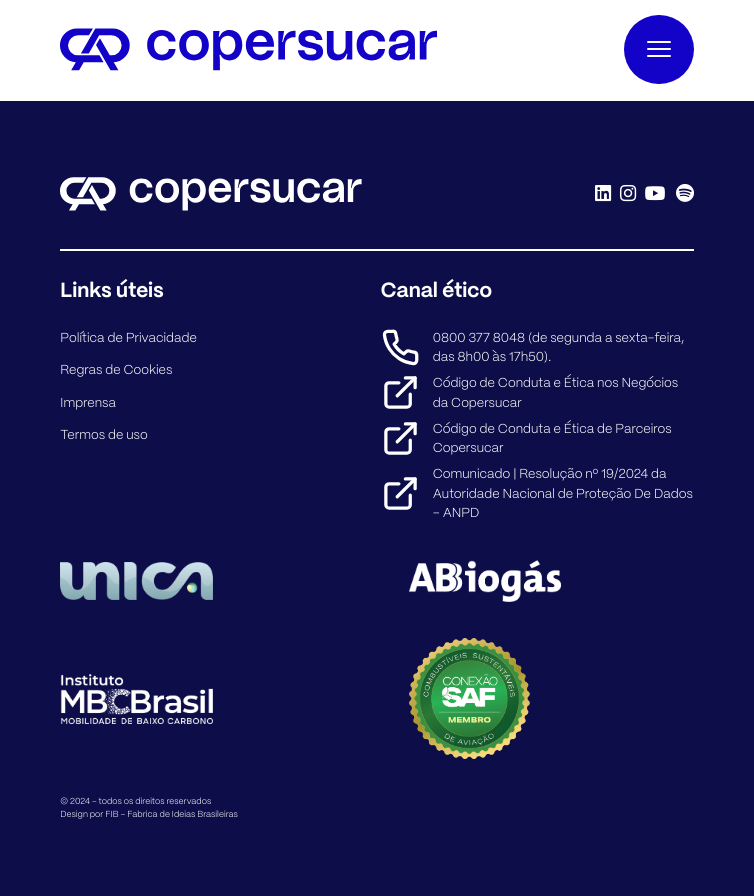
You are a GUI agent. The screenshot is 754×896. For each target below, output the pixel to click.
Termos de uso (103, 434)
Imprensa (88, 402)
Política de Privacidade (128, 337)
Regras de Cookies (116, 369)
